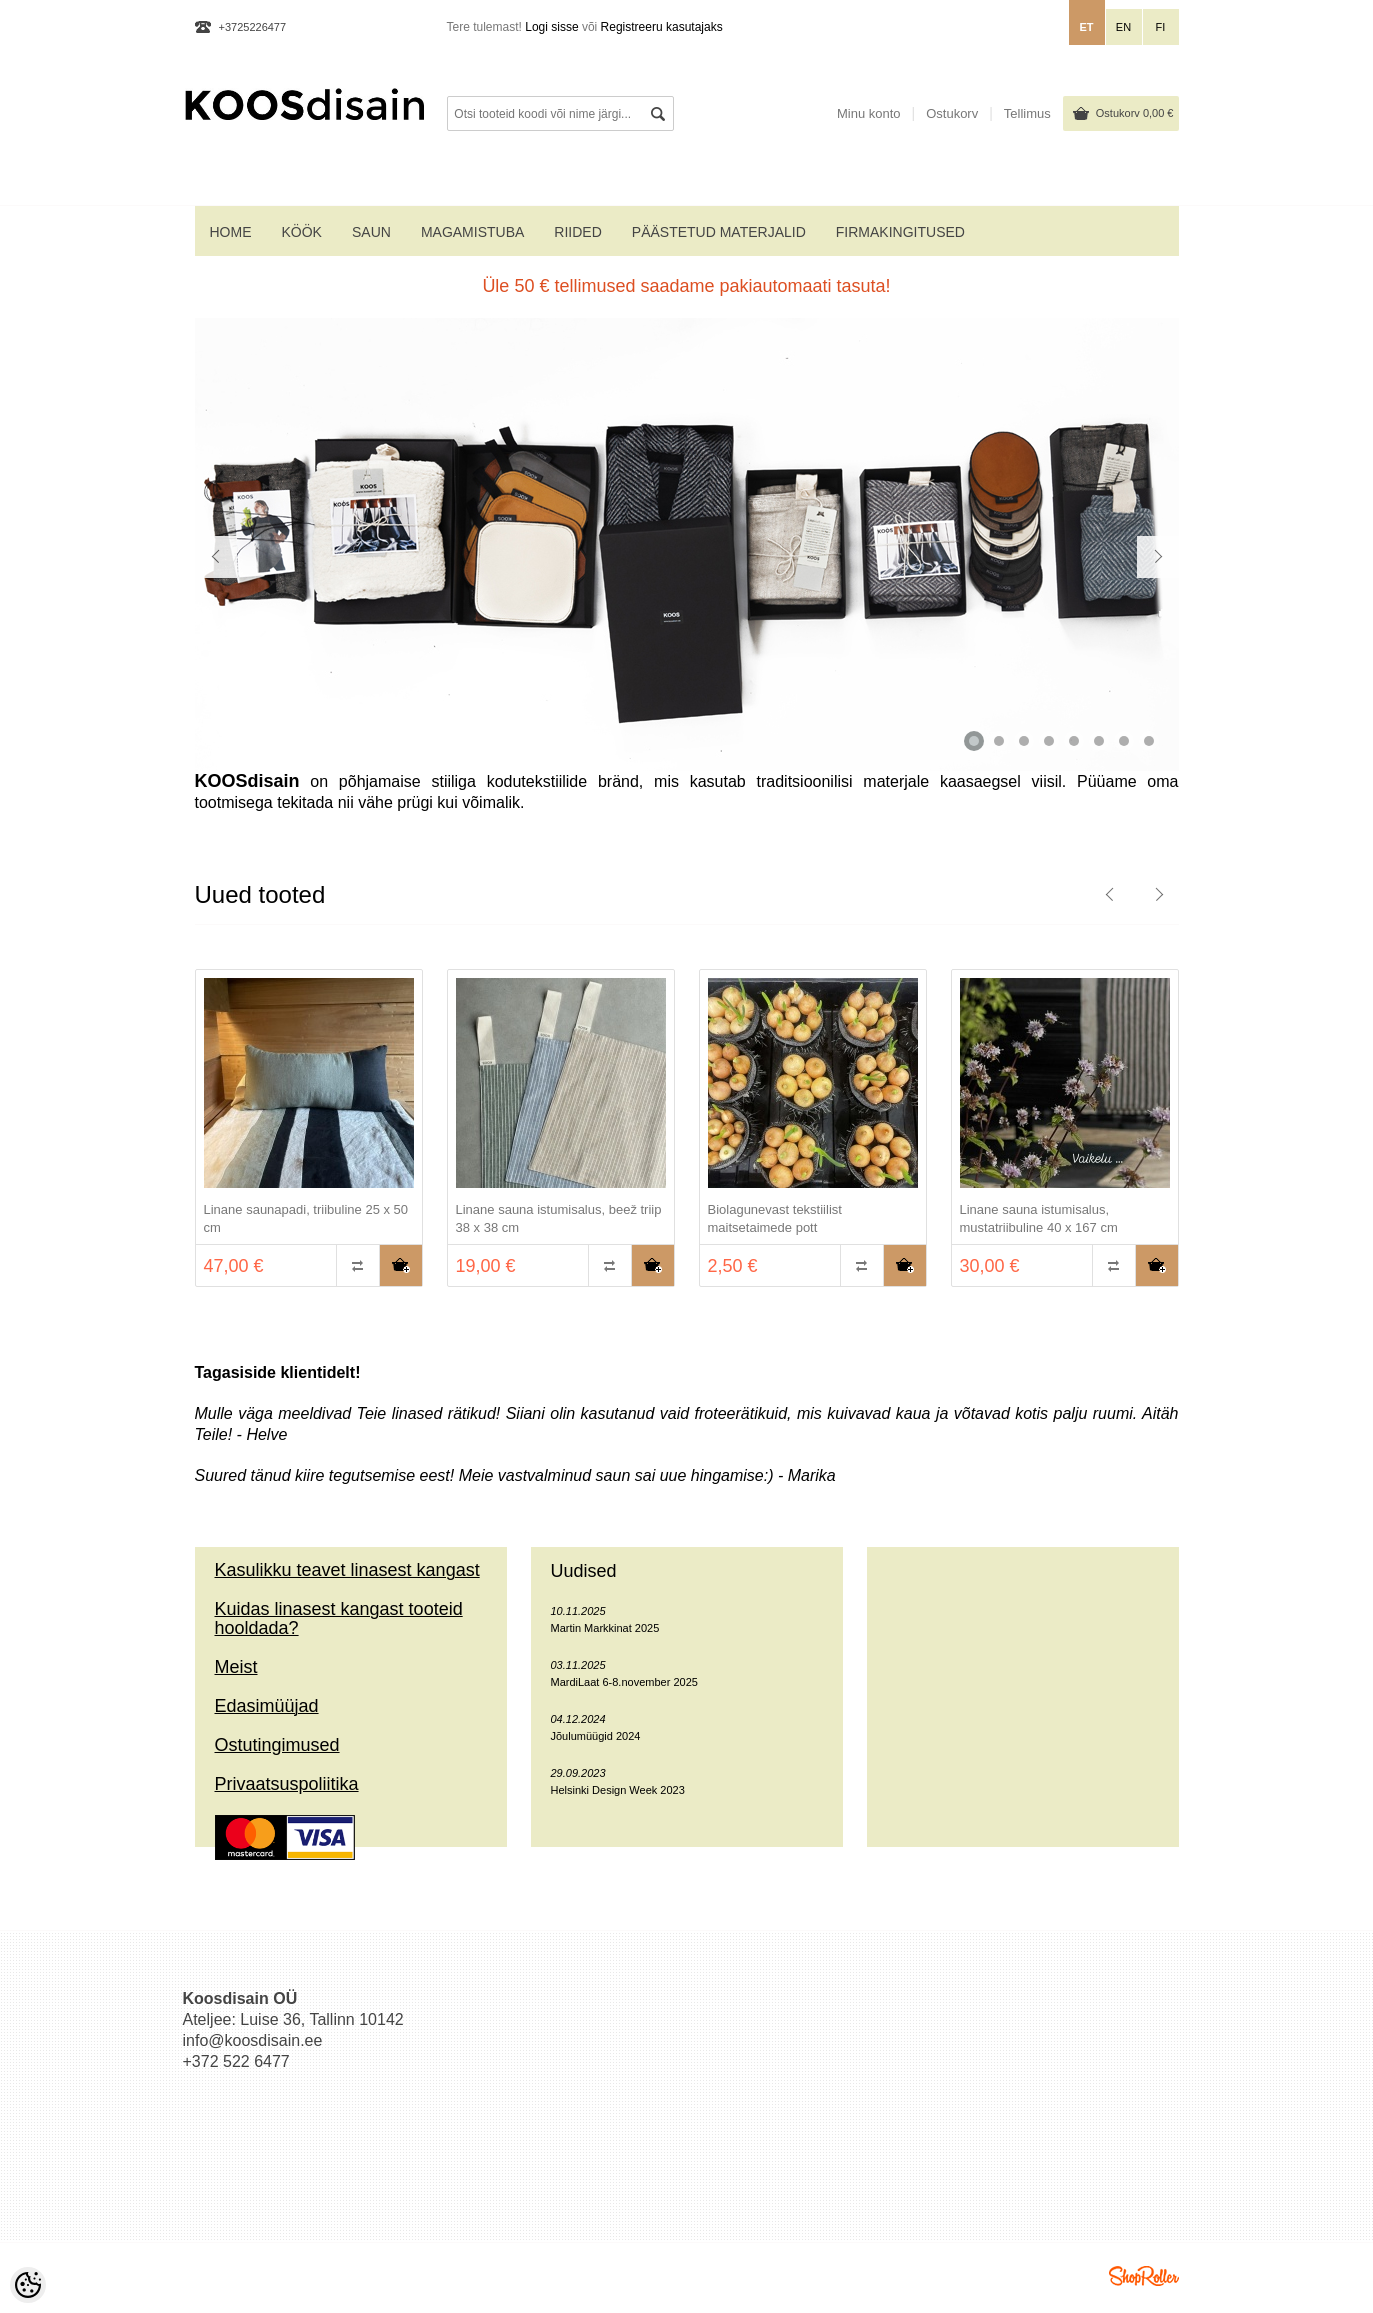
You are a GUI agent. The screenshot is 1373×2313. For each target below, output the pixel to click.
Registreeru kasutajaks (662, 27)
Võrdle (358, 1265)
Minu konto (869, 113)
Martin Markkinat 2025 (605, 1628)
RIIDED (577, 232)
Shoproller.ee (1144, 2276)
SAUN (371, 232)
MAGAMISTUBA (472, 232)
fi (1161, 27)
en (1123, 27)
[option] (309, 1130)
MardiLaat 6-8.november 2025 (624, 1682)
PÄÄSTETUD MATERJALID (719, 232)
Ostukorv (1135, 113)
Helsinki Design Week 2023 (618, 1790)
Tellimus (1027, 113)
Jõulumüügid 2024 (596, 1736)
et (1086, 27)
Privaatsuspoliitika (287, 1784)
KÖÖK (302, 232)
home (231, 232)
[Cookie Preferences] (28, 2285)
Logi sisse (551, 27)
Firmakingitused (900, 232)
